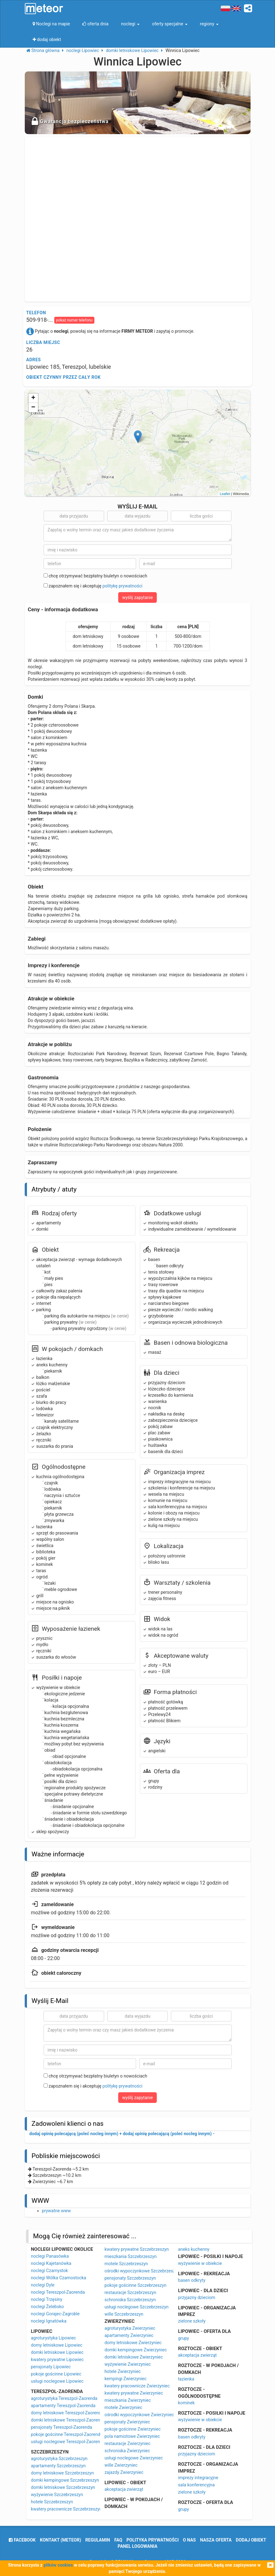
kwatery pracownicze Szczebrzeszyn (66, 2508)
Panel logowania (137, 2546)
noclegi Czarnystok (49, 2270)
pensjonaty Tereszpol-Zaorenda (61, 2427)
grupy (183, 2338)
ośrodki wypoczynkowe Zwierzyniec (139, 2414)
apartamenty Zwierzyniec (128, 2335)
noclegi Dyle (43, 2284)
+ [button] (33, 398)
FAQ (118, 2539)
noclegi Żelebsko (47, 2306)
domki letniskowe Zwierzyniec (133, 2357)
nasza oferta (216, 2539)
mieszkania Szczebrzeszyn (130, 2256)
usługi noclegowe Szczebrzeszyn (136, 2306)
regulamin (97, 2539)
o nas (189, 2539)
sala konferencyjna (196, 2484)
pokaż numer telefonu (74, 320)
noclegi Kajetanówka (51, 2263)
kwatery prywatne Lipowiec (57, 2359)
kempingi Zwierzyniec (125, 2378)
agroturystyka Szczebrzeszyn (59, 2458)
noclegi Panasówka (50, 2256)
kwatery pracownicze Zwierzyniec (137, 2385)
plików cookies (58, 2565)
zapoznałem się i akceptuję (93, 585)
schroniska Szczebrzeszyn (130, 2299)
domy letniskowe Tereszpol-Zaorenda (67, 2412)
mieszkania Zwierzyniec (127, 2400)
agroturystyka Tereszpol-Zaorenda (64, 2398)
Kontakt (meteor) (60, 2539)
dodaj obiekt (251, 2539)
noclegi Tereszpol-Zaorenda (58, 2292)
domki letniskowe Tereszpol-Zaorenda (68, 2419)
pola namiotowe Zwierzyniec (132, 2436)
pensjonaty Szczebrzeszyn (130, 2278)
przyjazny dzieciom (196, 2297)
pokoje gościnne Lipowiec (56, 2373)
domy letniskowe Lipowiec (56, 2345)
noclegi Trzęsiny (46, 2299)
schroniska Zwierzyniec (127, 2450)
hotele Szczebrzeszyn (52, 2501)
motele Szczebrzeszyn (126, 2263)
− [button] (33, 407)
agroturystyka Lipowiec (53, 2337)
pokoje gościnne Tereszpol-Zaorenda (67, 2434)
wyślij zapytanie (137, 597)
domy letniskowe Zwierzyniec (132, 2342)
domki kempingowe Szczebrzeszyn (65, 2480)
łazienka (186, 2378)
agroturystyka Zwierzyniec (129, 2328)
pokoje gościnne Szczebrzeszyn (135, 2285)
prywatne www (56, 2210)
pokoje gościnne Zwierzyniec (132, 2429)
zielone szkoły (191, 2320)
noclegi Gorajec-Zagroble (55, 2313)
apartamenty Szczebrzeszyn (58, 2465)
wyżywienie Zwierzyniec (127, 2364)
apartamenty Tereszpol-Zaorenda (63, 2405)
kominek (186, 2402)
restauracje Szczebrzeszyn (130, 2292)
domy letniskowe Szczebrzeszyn (62, 2472)
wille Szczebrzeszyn (123, 2314)
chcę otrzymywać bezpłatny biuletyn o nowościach (95, 575)
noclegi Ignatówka (48, 2320)
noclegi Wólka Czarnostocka (58, 2277)
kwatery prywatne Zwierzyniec (133, 2393)
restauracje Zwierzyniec (127, 2443)
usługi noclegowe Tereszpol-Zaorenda (68, 2441)
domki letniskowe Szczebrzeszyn (63, 2487)
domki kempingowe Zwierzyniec (135, 2349)
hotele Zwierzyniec (122, 2371)
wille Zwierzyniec (120, 2465)
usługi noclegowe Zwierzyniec (133, 2457)
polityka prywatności (152, 2539)
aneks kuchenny (193, 2249)
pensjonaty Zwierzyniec (127, 2421)
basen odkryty (191, 2280)
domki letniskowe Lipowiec (57, 2352)
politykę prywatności (122, 585)
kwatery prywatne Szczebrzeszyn (136, 2249)
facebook (22, 2539)
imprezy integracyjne (198, 2477)
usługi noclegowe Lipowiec (57, 2381)
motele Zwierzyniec (123, 2407)
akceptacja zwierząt (123, 2489)
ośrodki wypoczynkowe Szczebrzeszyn (142, 2270)
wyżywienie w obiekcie (200, 2263)
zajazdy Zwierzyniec (123, 2472)
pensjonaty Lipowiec (51, 2366)
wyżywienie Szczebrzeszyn (57, 2494)
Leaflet (225, 494)
